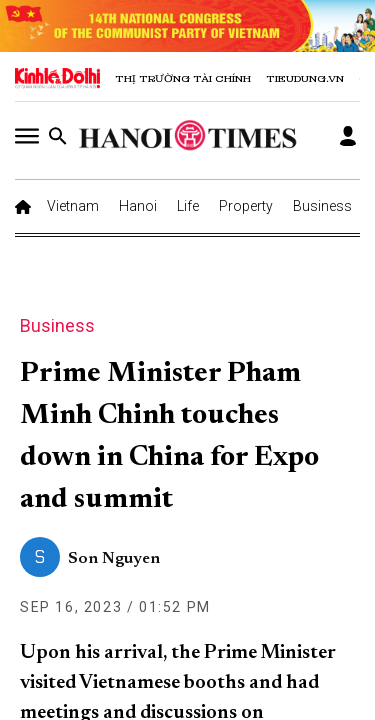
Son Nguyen (114, 559)
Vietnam (73, 206)
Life (188, 206)
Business (322, 206)
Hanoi (138, 206)
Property (246, 206)
